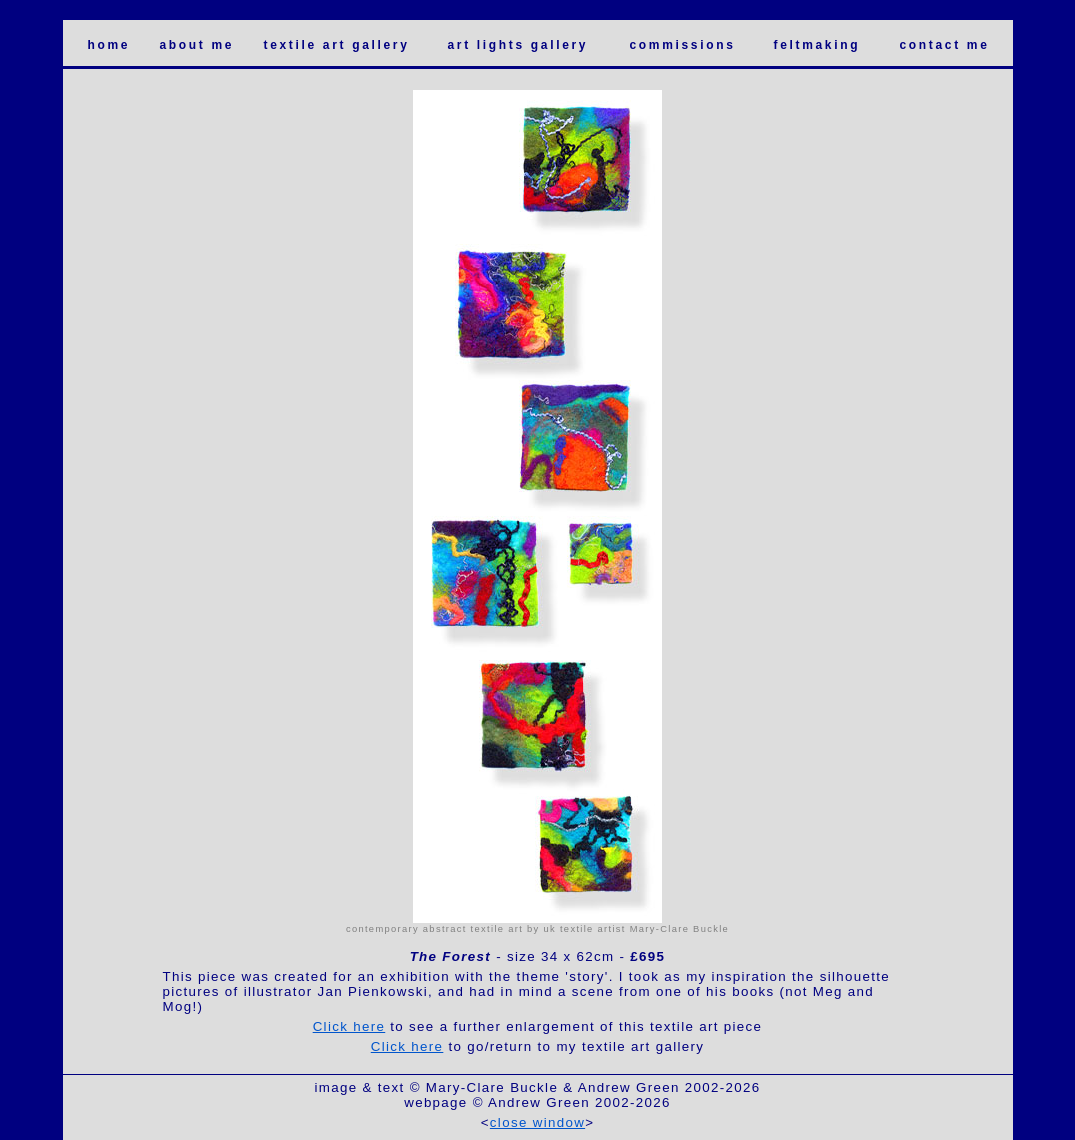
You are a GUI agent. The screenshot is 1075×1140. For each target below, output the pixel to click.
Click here (349, 1026)
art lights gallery (518, 45)
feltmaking (817, 45)
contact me (945, 45)
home (109, 45)
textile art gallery (337, 45)
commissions (683, 45)
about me (197, 45)
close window (537, 1122)
